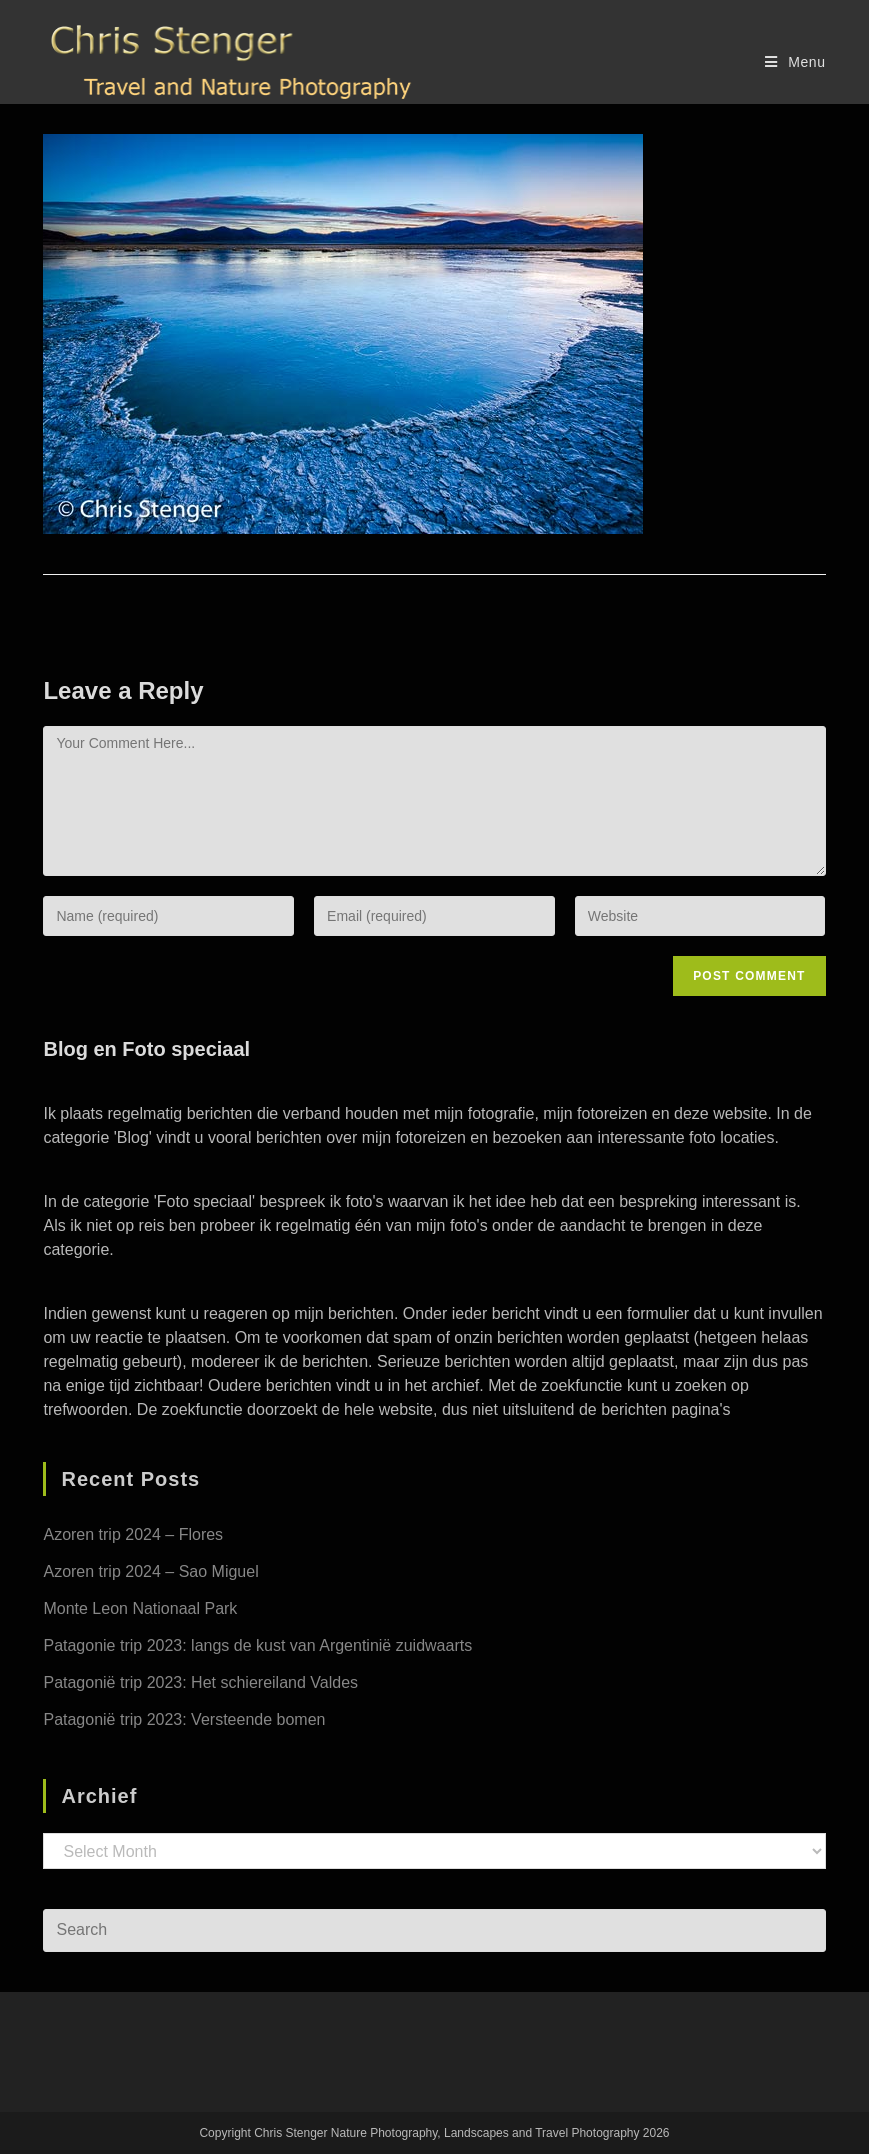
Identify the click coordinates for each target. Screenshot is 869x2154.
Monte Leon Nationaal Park (140, 1608)
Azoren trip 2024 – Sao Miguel (150, 1571)
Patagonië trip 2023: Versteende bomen (184, 1719)
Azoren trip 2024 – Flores (133, 1534)
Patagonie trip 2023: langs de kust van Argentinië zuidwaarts (257, 1645)
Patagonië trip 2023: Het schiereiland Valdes (200, 1682)
